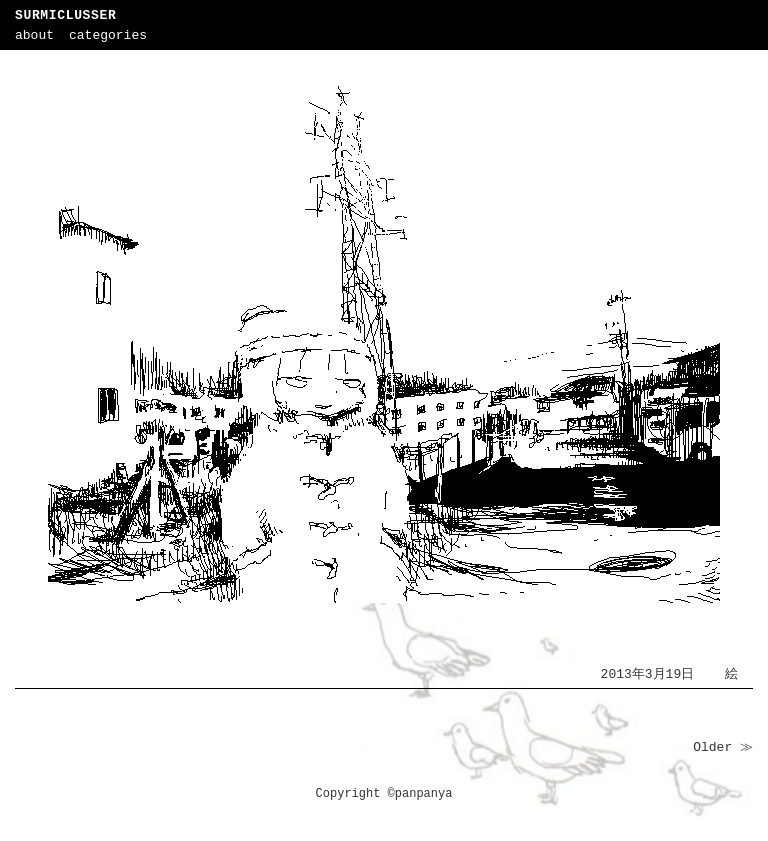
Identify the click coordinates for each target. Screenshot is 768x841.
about (34, 35)
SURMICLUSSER (65, 15)
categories (108, 35)
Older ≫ (723, 747)
